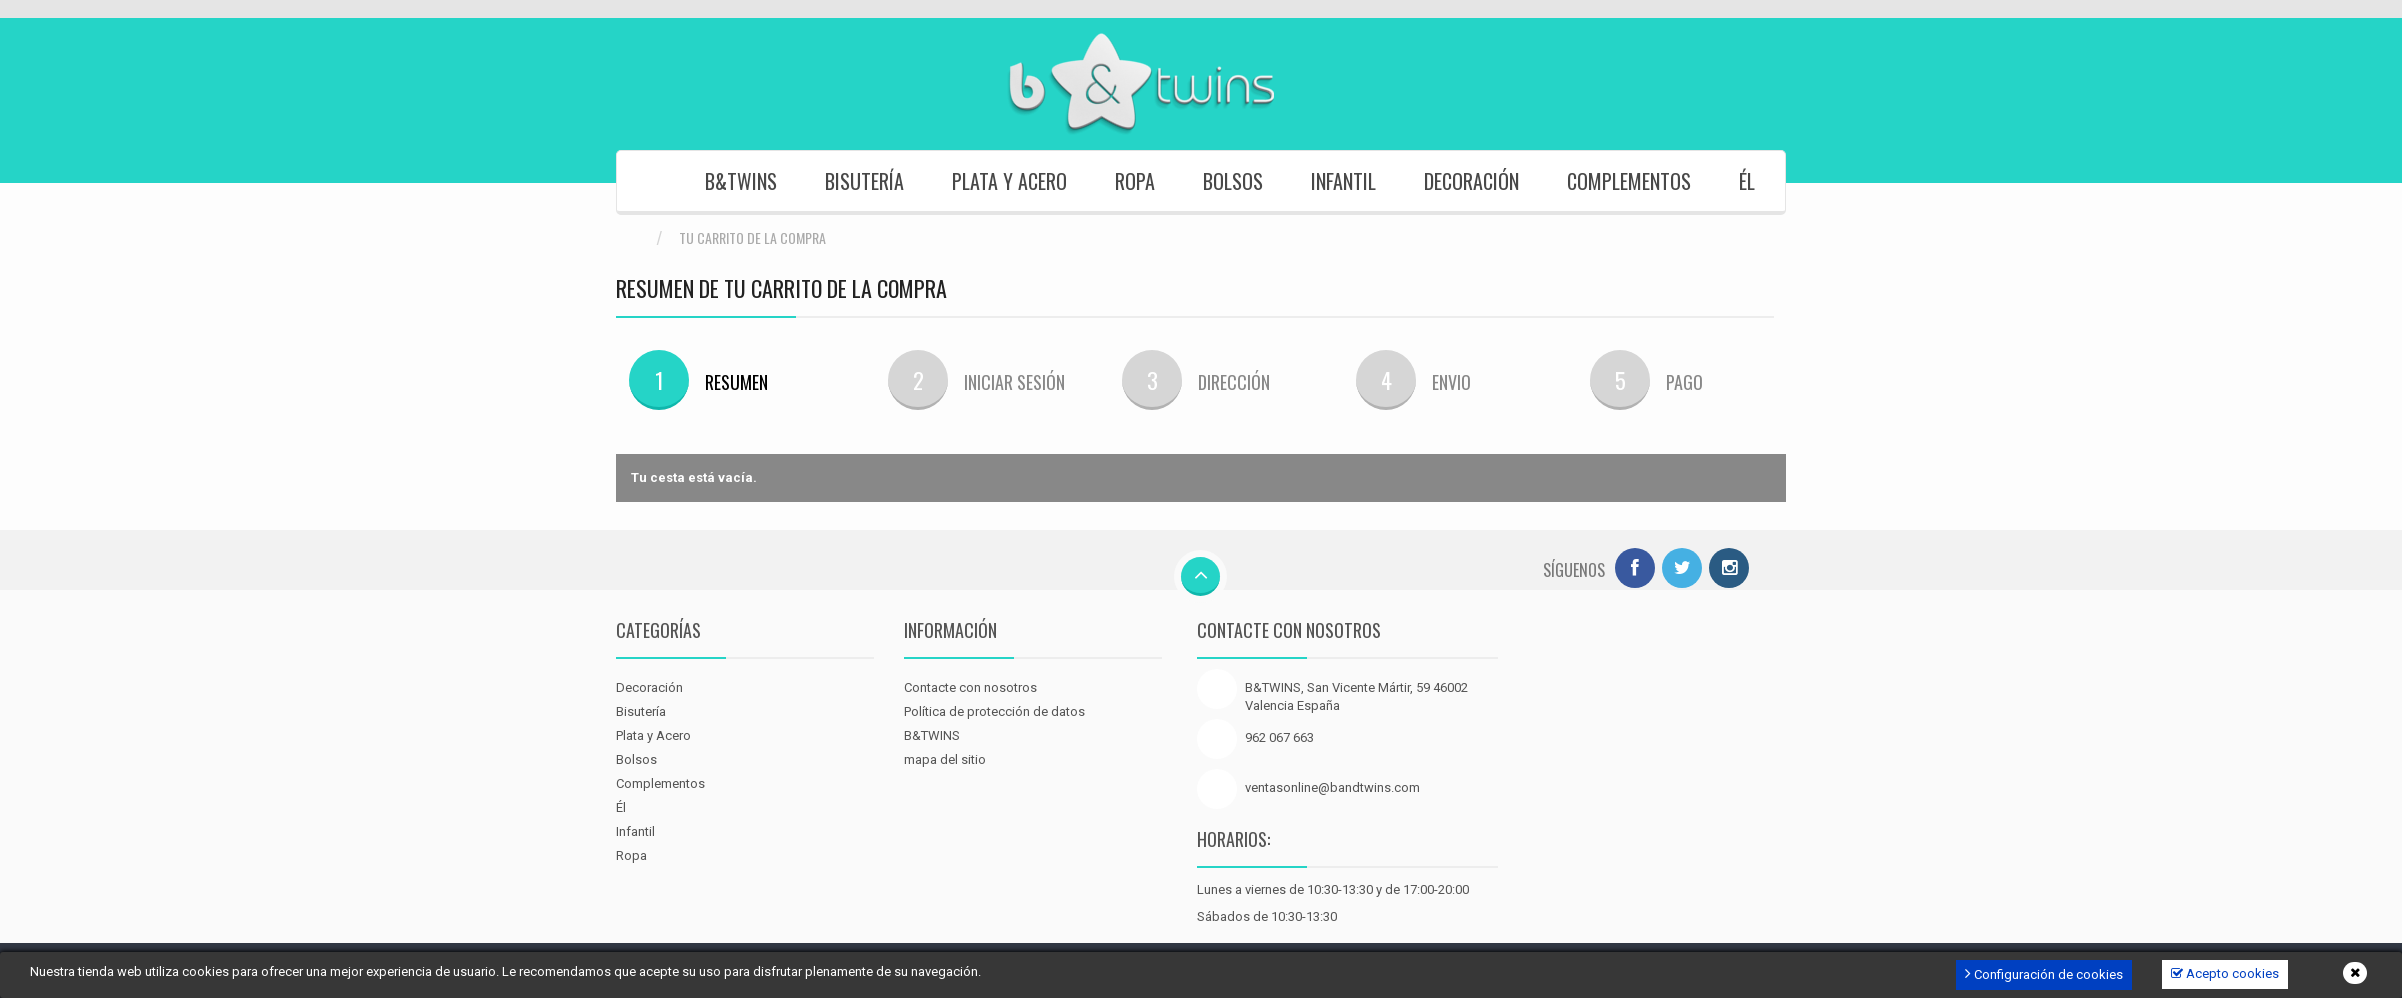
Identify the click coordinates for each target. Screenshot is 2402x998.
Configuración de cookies (2044, 973)
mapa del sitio (945, 759)
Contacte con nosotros (970, 687)
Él (1747, 181)
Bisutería (864, 181)
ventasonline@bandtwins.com (1332, 787)
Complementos (1629, 181)
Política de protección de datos (994, 711)
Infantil (1343, 181)
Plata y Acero (1009, 181)
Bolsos (1233, 181)
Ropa (1135, 181)
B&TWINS (741, 181)
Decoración (1471, 181)
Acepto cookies (2225, 973)
